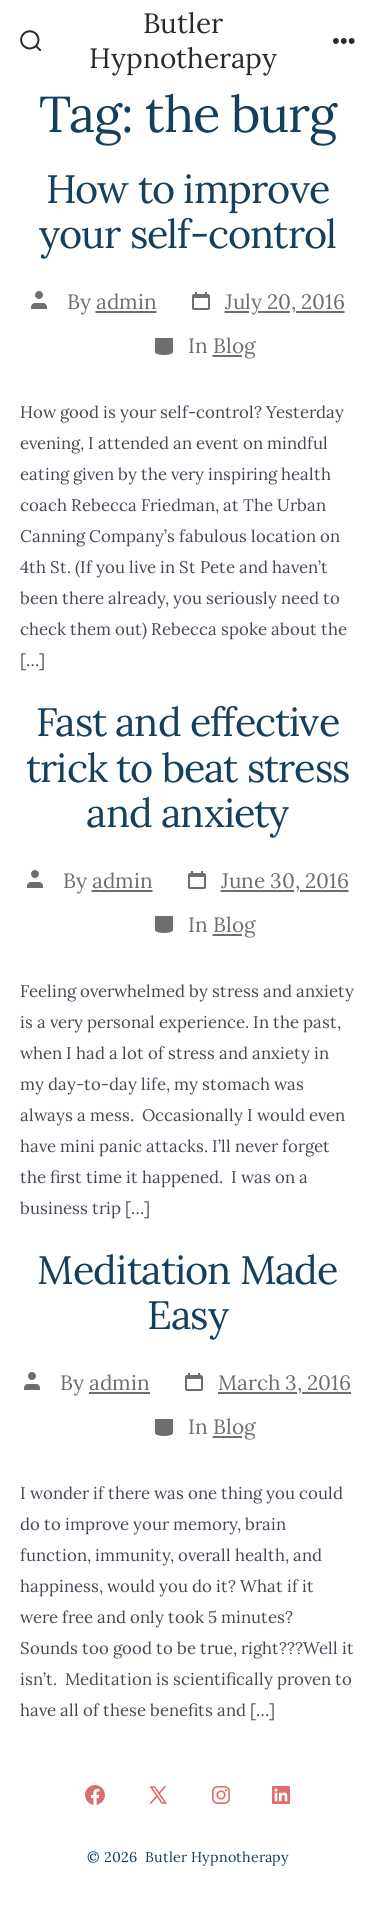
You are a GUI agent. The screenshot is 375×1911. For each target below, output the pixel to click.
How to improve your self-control (188, 211)
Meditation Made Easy (187, 1292)
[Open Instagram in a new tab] (221, 1795)
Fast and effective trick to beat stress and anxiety (187, 767)
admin (126, 301)
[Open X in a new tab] (158, 1795)
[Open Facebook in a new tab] (95, 1795)
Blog (234, 345)
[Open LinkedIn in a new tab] (281, 1795)
